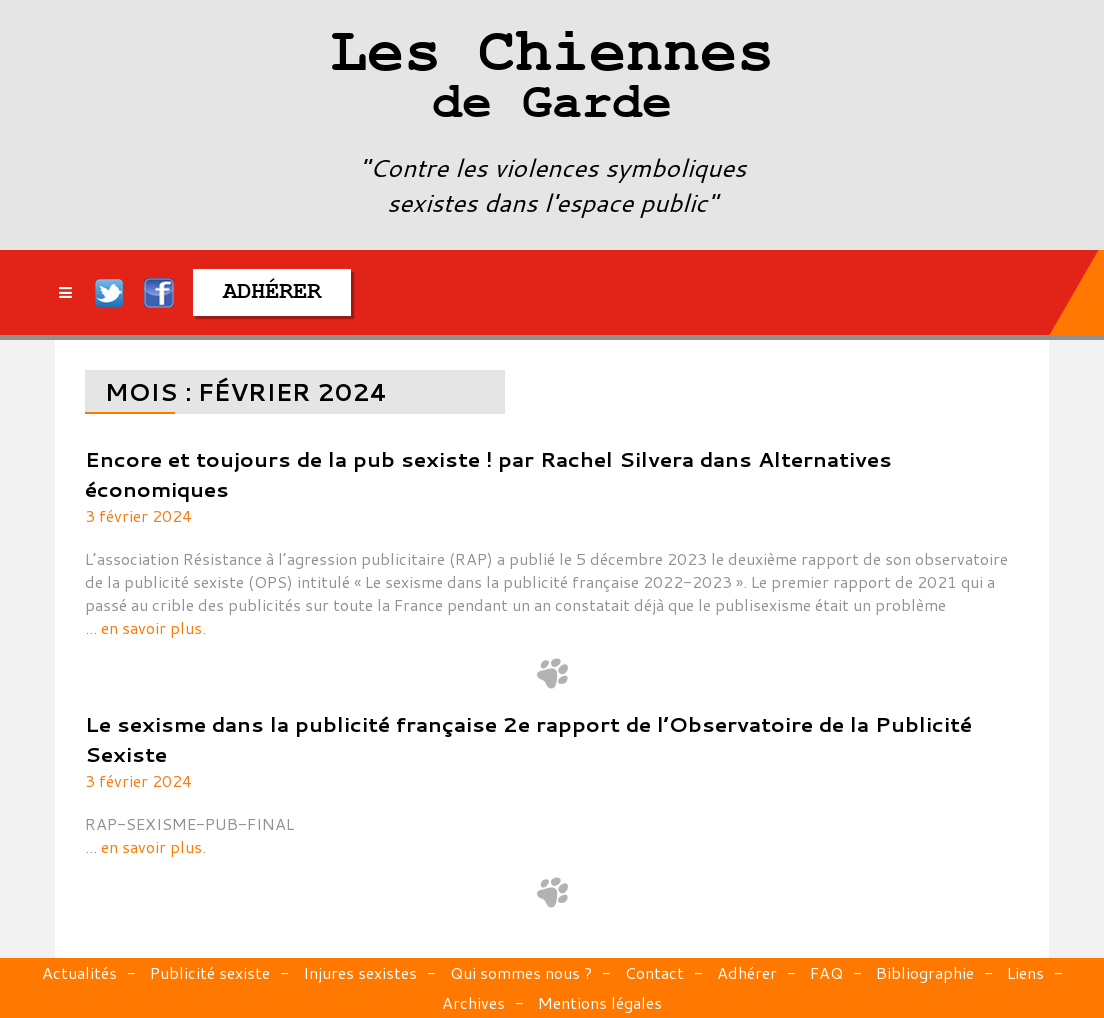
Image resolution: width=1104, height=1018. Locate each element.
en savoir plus (151, 627)
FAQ (826, 972)
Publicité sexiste (210, 972)
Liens (1025, 972)
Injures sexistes (360, 972)
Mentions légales (600, 1002)
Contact (654, 972)
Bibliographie (925, 972)
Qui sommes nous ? (521, 972)
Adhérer (747, 972)
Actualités (79, 972)
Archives (473, 1002)
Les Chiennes (552, 80)
